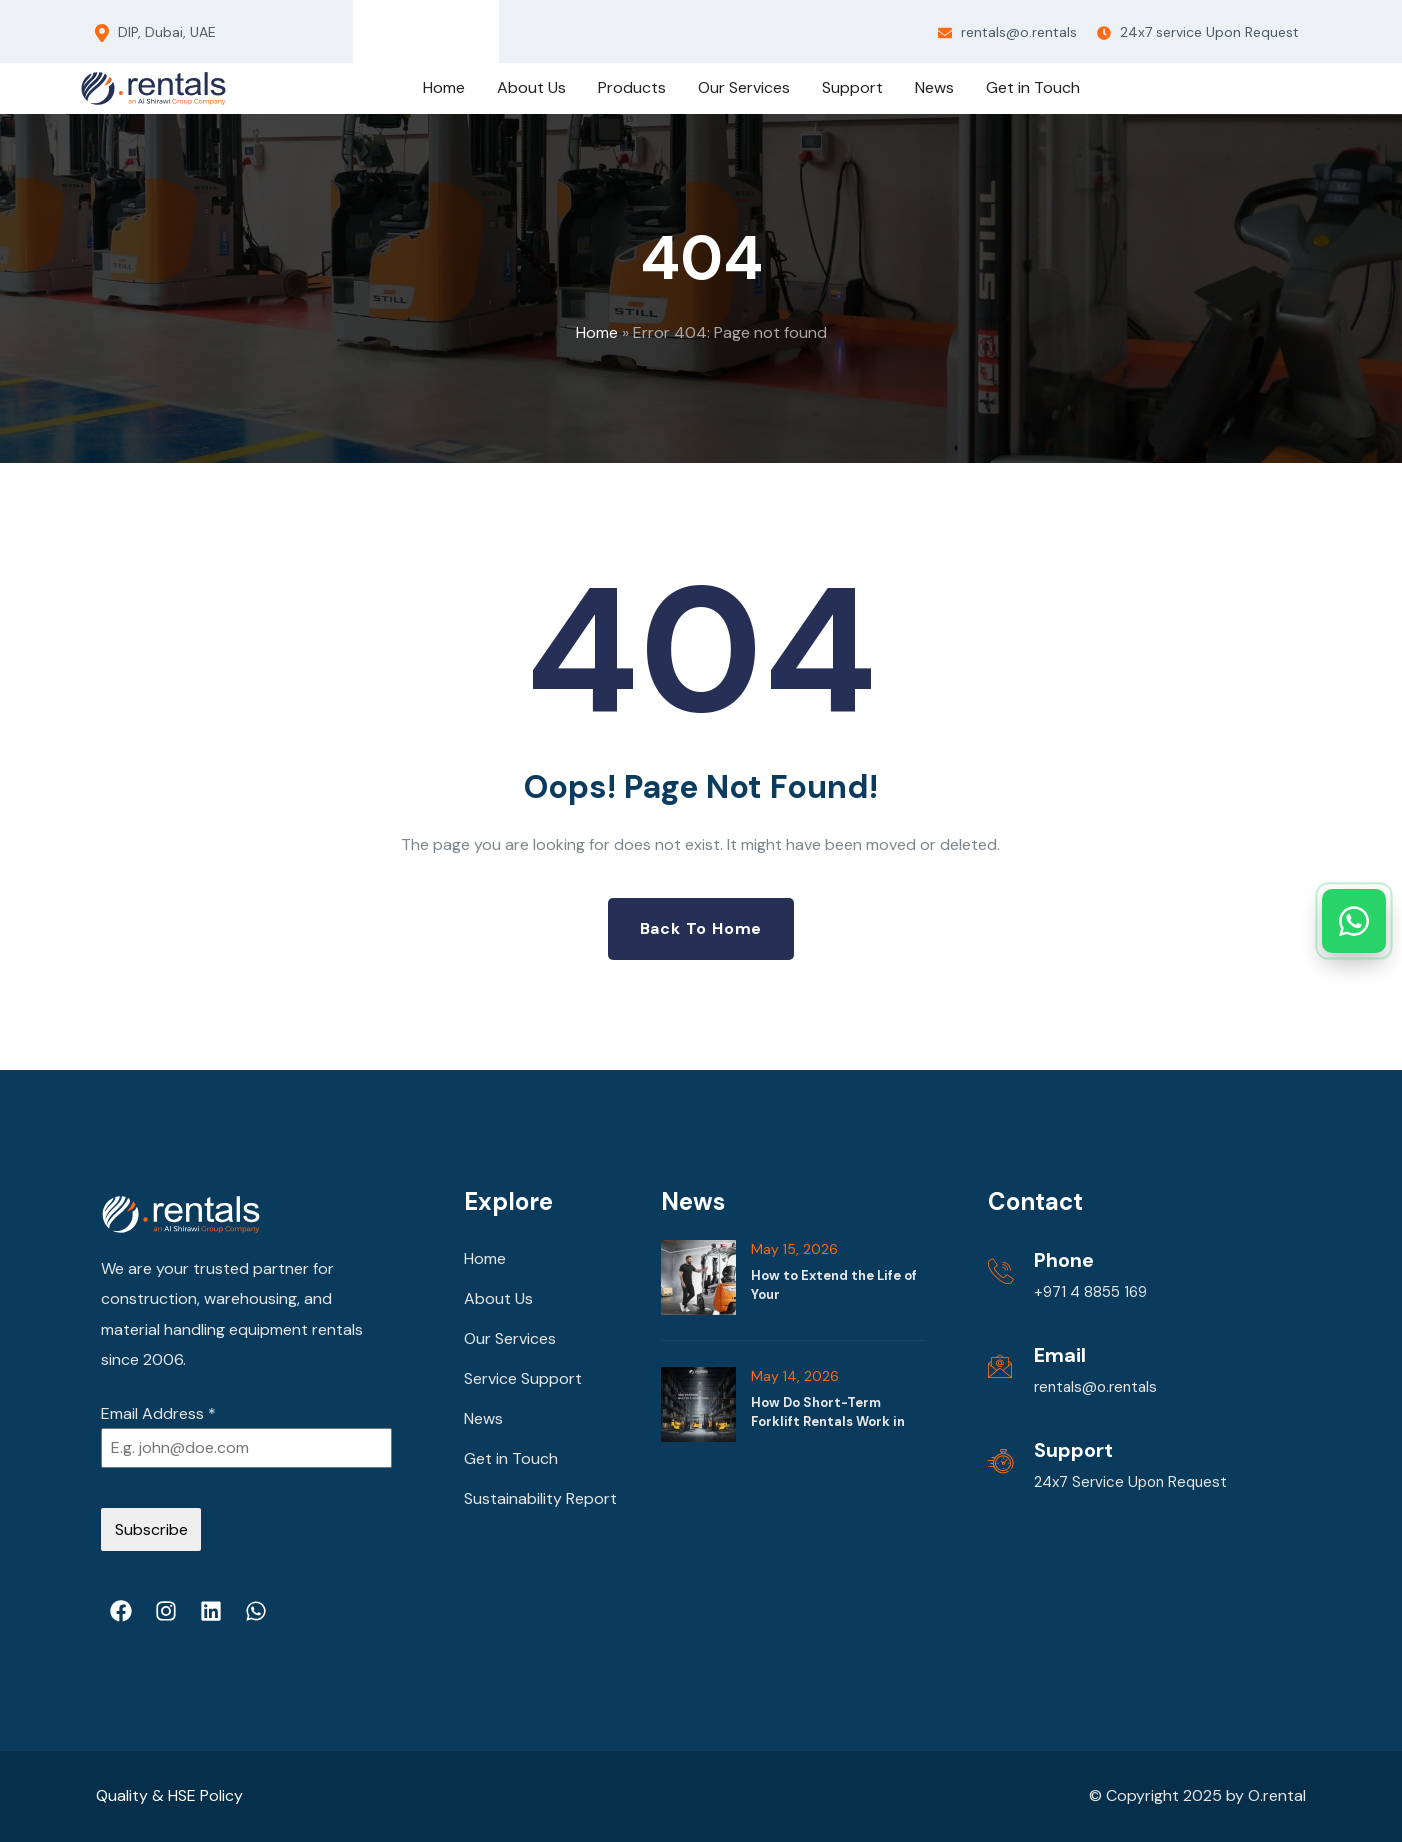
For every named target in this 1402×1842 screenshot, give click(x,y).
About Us (498, 1298)
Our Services (510, 1338)
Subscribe (151, 1529)
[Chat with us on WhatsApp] (1354, 921)
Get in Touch (511, 1458)
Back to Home (701, 928)
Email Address (158, 1413)
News (483, 1418)
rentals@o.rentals (1007, 32)
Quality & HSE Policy (169, 1795)
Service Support (523, 1378)
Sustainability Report (540, 1498)
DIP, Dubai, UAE (155, 33)
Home (597, 332)
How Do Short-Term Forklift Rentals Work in (828, 1411)
